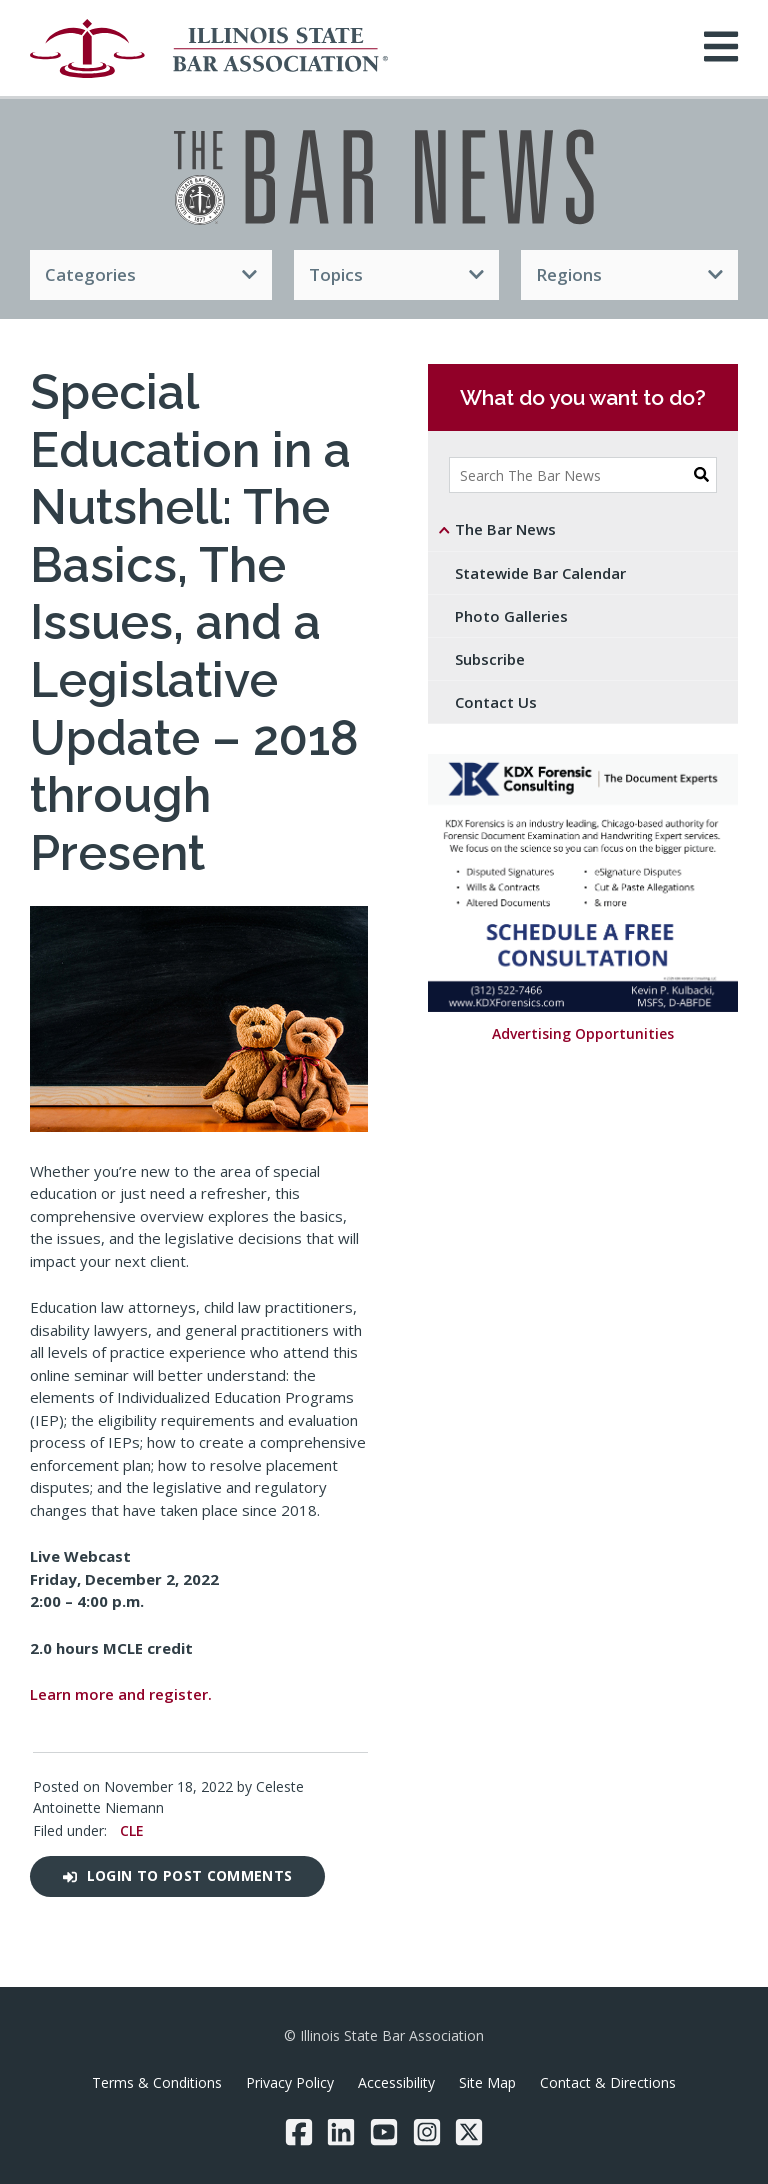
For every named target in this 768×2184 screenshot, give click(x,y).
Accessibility (396, 2082)
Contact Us (496, 702)
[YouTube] (384, 2132)
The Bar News (505, 529)
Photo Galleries (511, 616)
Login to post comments (177, 1875)
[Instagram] (427, 2132)
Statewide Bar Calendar (540, 573)
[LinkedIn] (341, 2132)
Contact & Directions (608, 2082)
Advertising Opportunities (583, 1034)
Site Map (487, 2082)
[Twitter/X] (469, 2132)
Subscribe (490, 659)
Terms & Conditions (157, 2082)
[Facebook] (299, 2132)
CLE (132, 1830)
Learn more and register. (121, 1694)
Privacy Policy (290, 2082)
